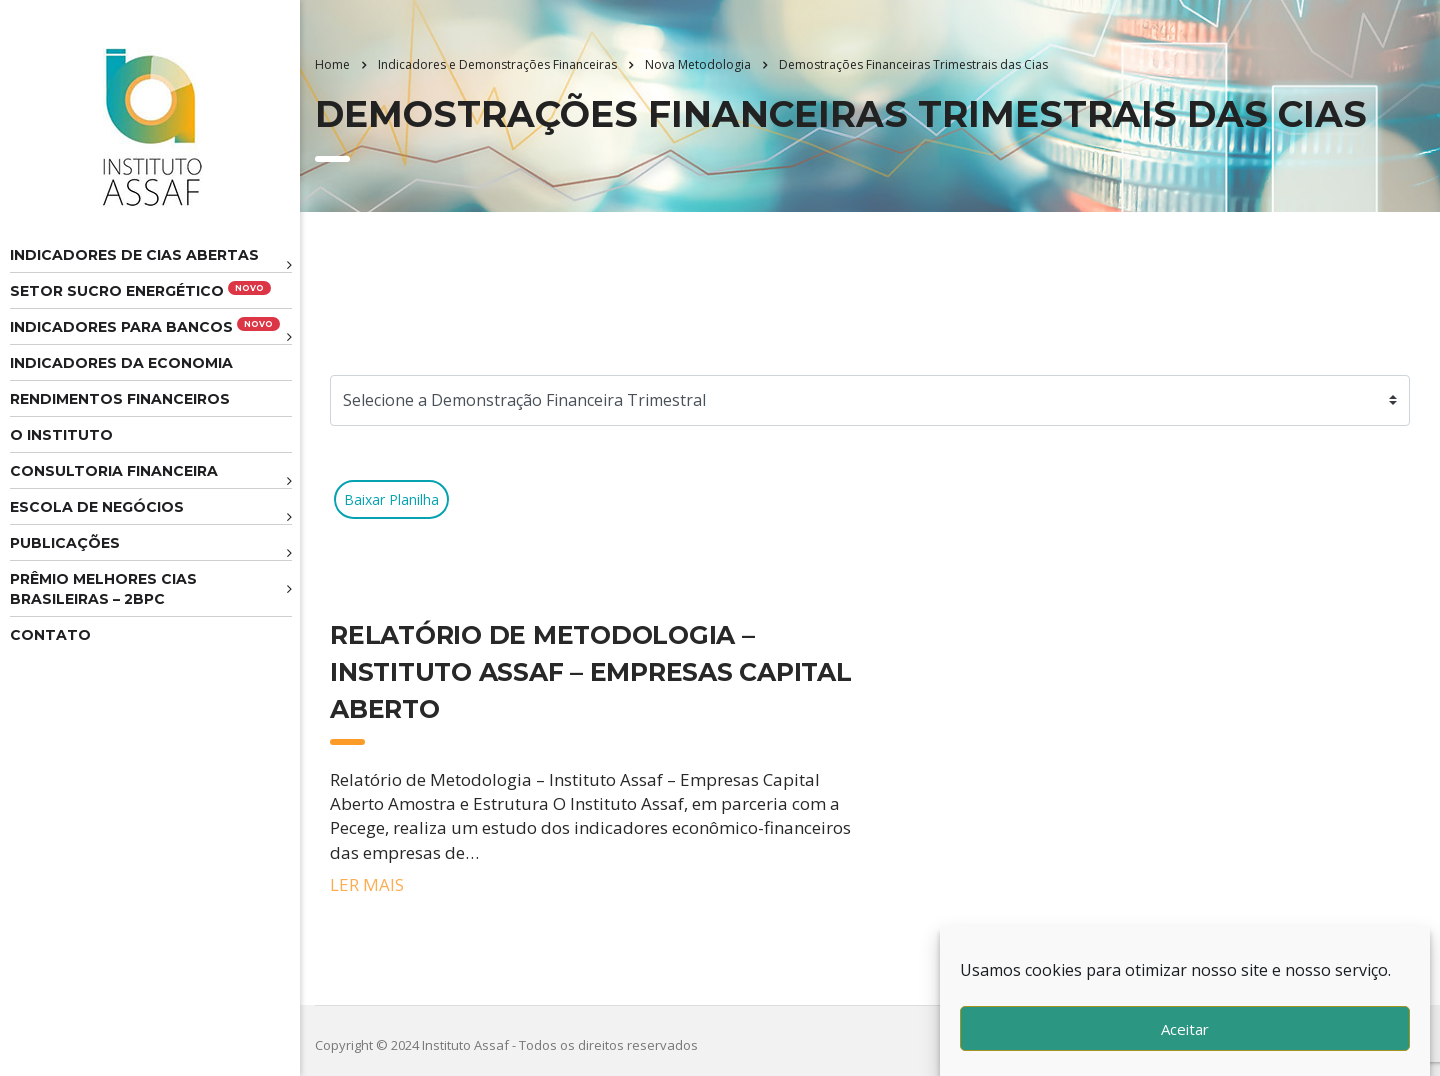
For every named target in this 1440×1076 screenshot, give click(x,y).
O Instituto (61, 435)
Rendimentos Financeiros (120, 399)
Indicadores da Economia (121, 363)
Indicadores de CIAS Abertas (134, 255)
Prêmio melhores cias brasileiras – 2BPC (103, 589)
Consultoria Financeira (114, 471)
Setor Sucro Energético (140, 290)
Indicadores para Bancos (145, 326)
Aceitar (1185, 1029)
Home (332, 64)
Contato (50, 635)
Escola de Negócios (97, 507)
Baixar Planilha (391, 499)
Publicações (65, 543)
